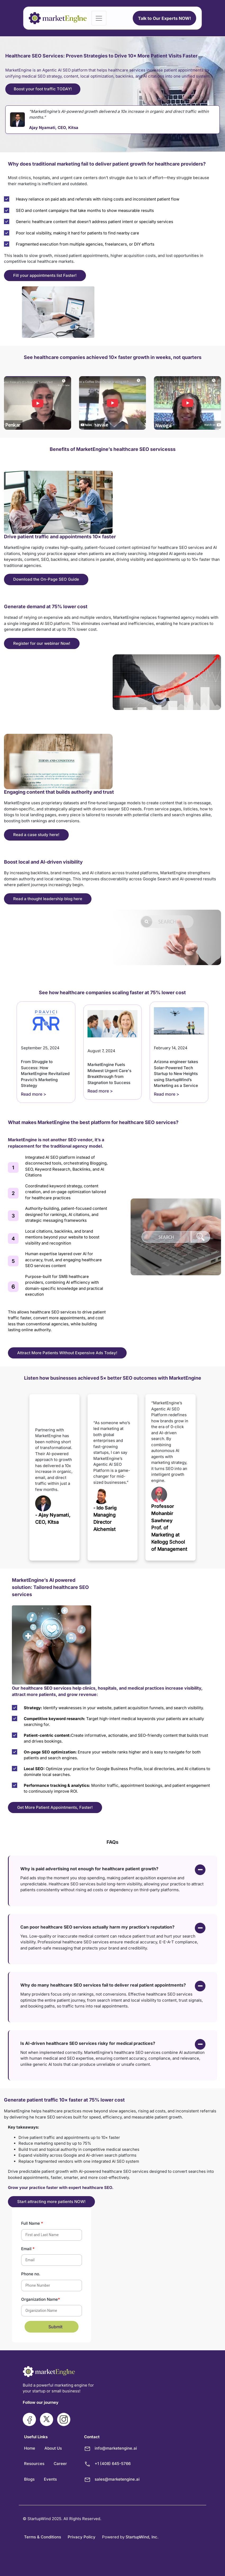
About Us (53, 2448)
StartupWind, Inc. (142, 2536)
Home (29, 2448)
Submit (55, 2326)
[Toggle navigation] (98, 18)
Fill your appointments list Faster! (45, 275)
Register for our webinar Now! (41, 643)
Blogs (29, 2479)
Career (60, 2463)
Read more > (33, 1094)
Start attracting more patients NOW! (51, 2201)
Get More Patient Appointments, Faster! (55, 1807)
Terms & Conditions (42, 2536)
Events (50, 2479)
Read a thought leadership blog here (47, 898)
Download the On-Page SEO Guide (46, 579)
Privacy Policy (81, 2536)
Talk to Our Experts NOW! (164, 18)
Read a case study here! (36, 834)
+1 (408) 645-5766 (113, 2463)
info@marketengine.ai (116, 2448)
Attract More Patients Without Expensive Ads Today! (67, 1352)
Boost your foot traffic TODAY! (43, 88)
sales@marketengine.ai (117, 2479)
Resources (34, 2463)
